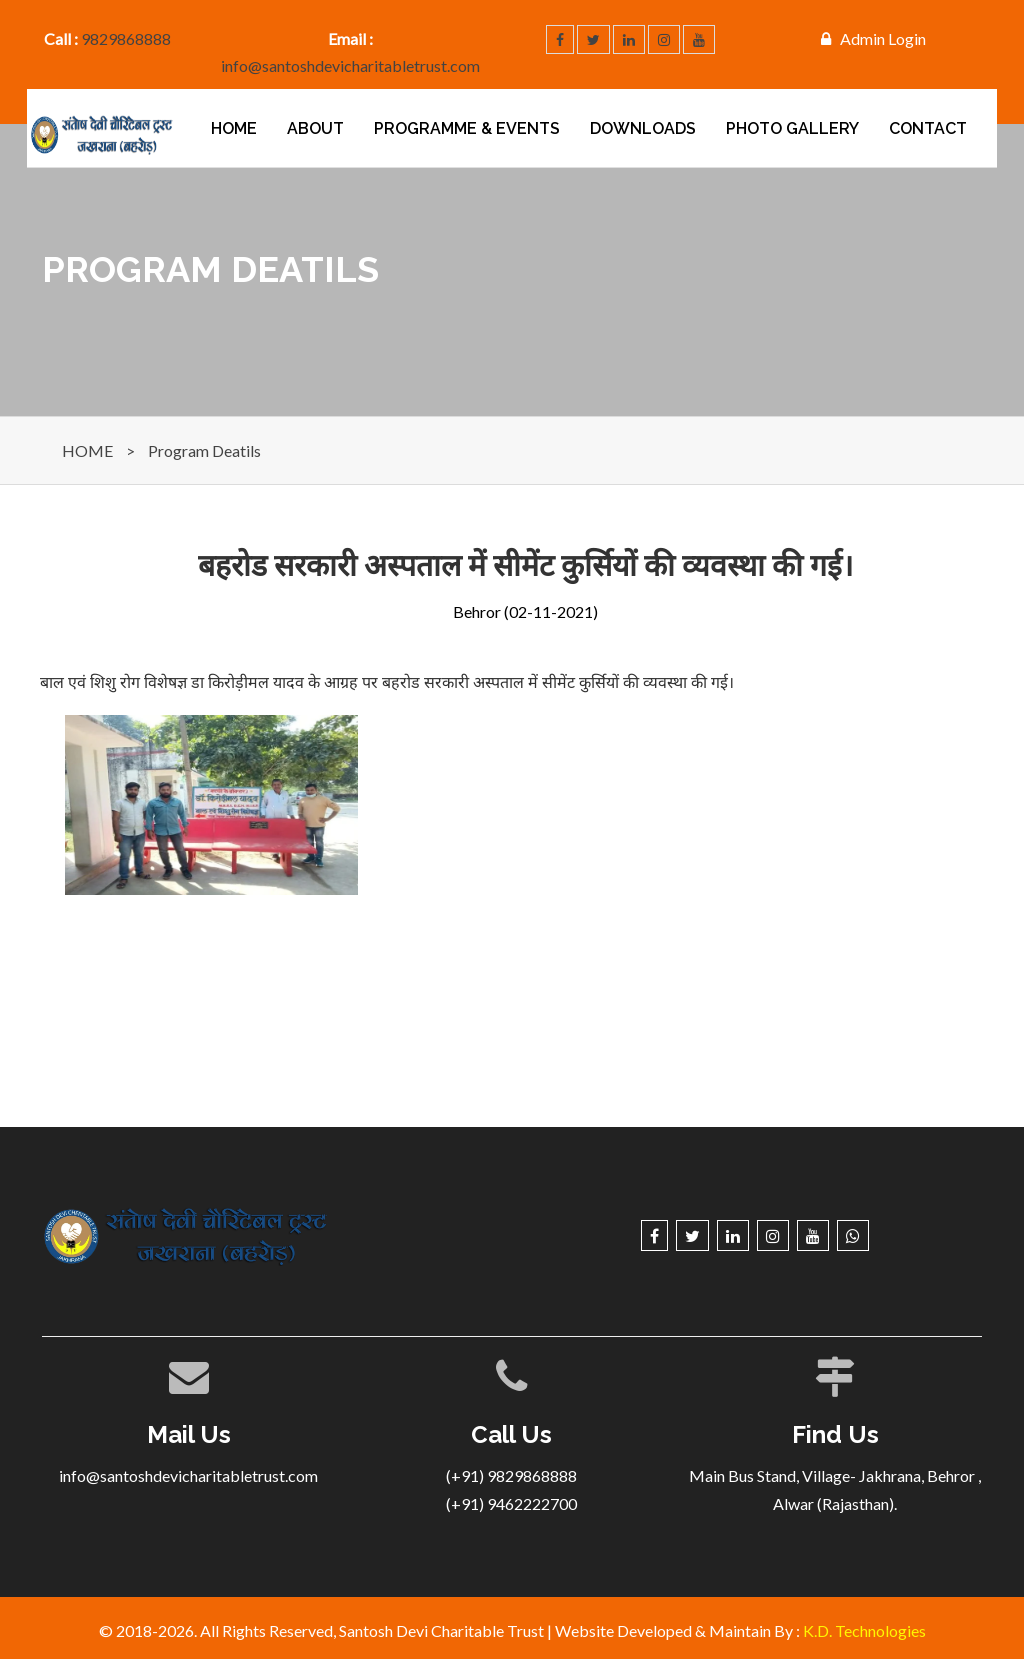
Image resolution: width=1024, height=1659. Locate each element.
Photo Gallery (792, 128)
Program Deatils (204, 450)
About (315, 128)
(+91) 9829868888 (511, 1475)
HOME (87, 450)
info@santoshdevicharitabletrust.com (350, 65)
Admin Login (883, 38)
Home (234, 128)
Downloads (643, 128)
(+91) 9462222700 (511, 1503)
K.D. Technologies (864, 1630)
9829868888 (126, 38)
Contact (928, 128)
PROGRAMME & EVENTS (467, 128)
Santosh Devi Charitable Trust (441, 1630)
